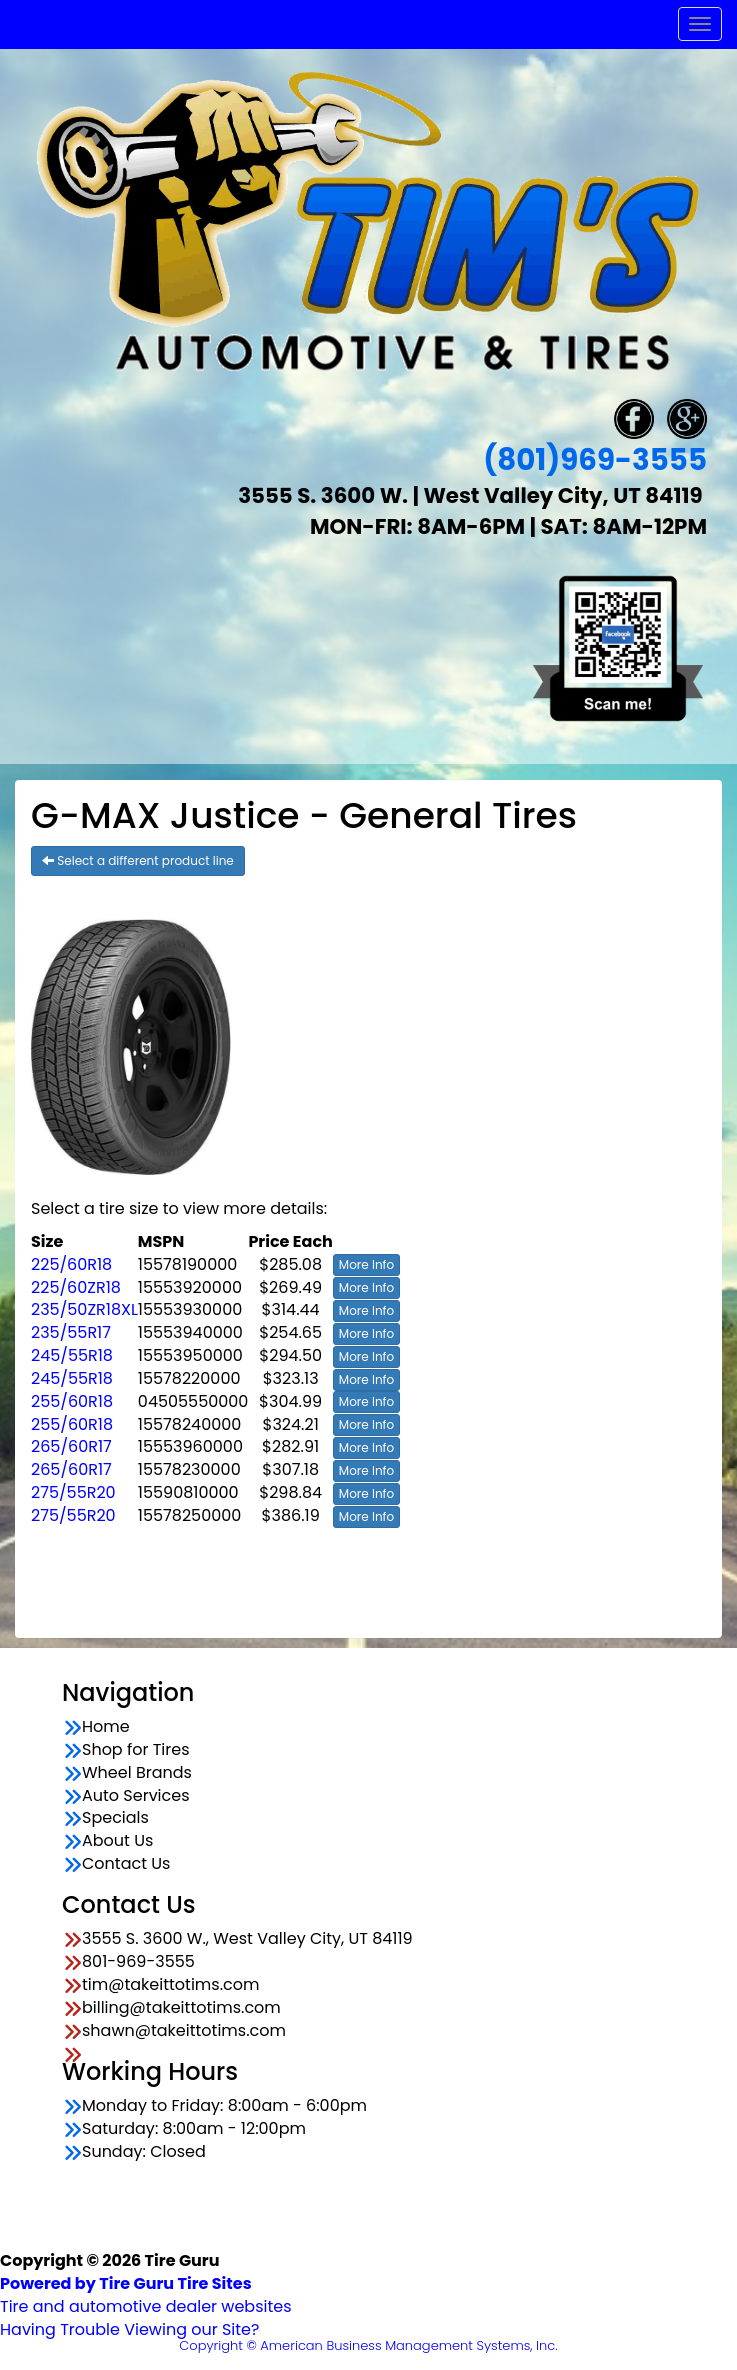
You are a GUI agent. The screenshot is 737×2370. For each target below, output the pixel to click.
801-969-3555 (138, 1962)
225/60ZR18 (76, 1287)
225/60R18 (71, 1264)
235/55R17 (71, 1332)
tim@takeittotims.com (170, 1985)
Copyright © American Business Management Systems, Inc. (368, 2345)
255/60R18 (72, 1401)
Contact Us (126, 1864)
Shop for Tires (136, 1750)
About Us (117, 1841)
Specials (115, 1818)
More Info (366, 1264)
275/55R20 (73, 1492)
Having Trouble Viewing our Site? (129, 2329)
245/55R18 (72, 1355)
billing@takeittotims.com (181, 2008)
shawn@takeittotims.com (184, 2031)
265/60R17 (71, 1446)
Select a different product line (138, 860)
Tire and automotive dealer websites (146, 2295)
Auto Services (136, 1796)
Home (106, 1727)
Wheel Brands (137, 1773)
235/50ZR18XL (84, 1309)
